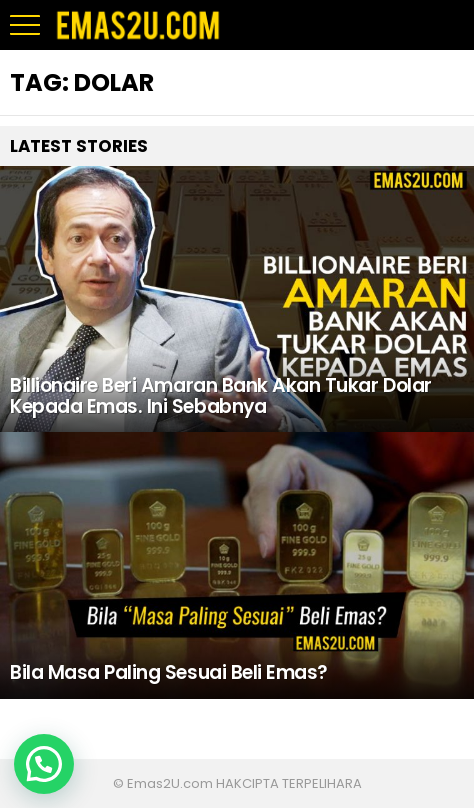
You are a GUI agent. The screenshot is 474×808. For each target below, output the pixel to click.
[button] (44, 764)
